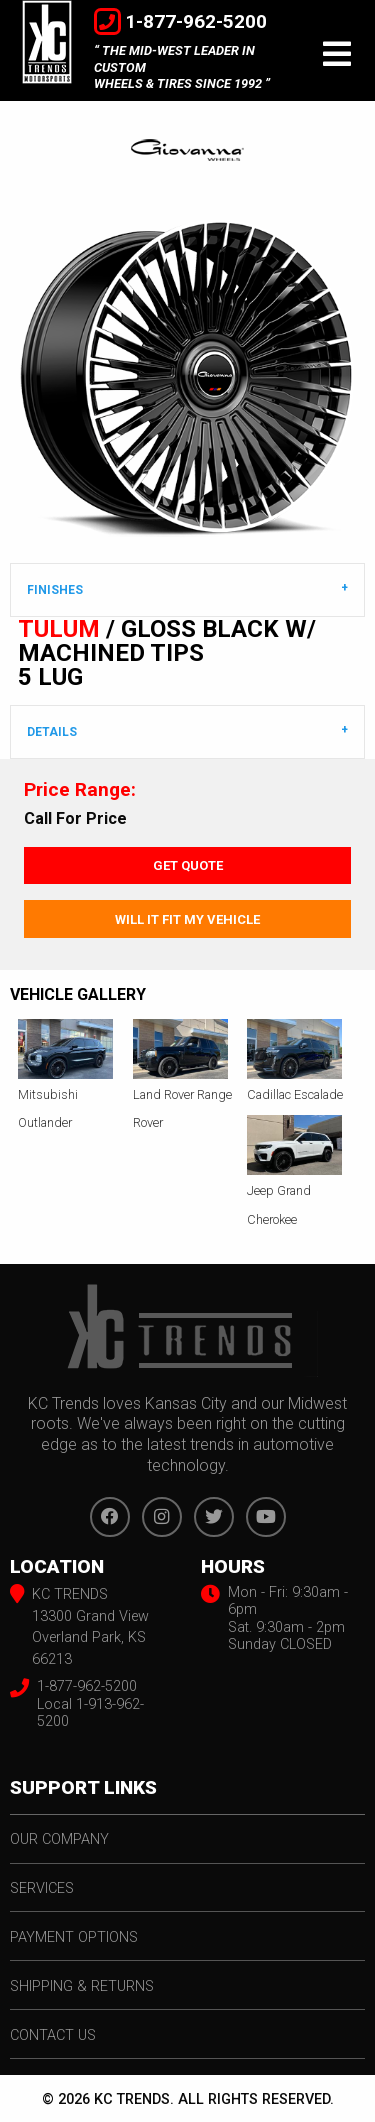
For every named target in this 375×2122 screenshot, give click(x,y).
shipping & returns (82, 1986)
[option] (187, 378)
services (42, 1888)
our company (59, 1839)
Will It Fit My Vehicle (187, 919)
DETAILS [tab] (52, 732)
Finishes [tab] (55, 590)
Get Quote (188, 865)
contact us (53, 2035)
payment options (74, 1937)
